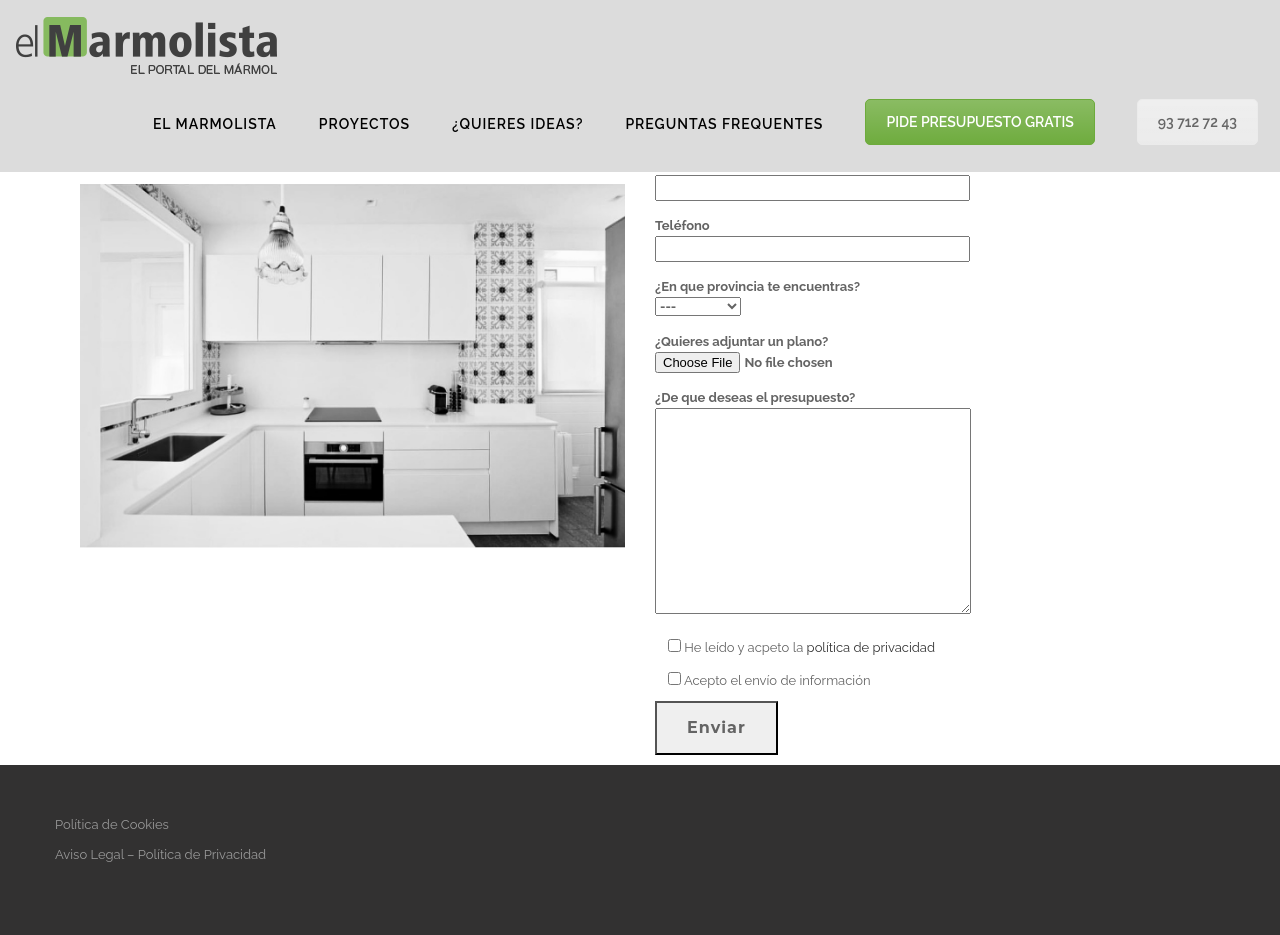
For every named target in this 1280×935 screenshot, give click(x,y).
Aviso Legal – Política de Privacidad (160, 854)
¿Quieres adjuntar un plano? (791, 353)
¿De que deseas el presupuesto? (813, 503)
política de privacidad (871, 647)
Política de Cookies (112, 824)
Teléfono (812, 237)
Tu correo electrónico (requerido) (812, 176)
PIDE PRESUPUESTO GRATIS (979, 122)
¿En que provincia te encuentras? (757, 296)
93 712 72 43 (1197, 122)
